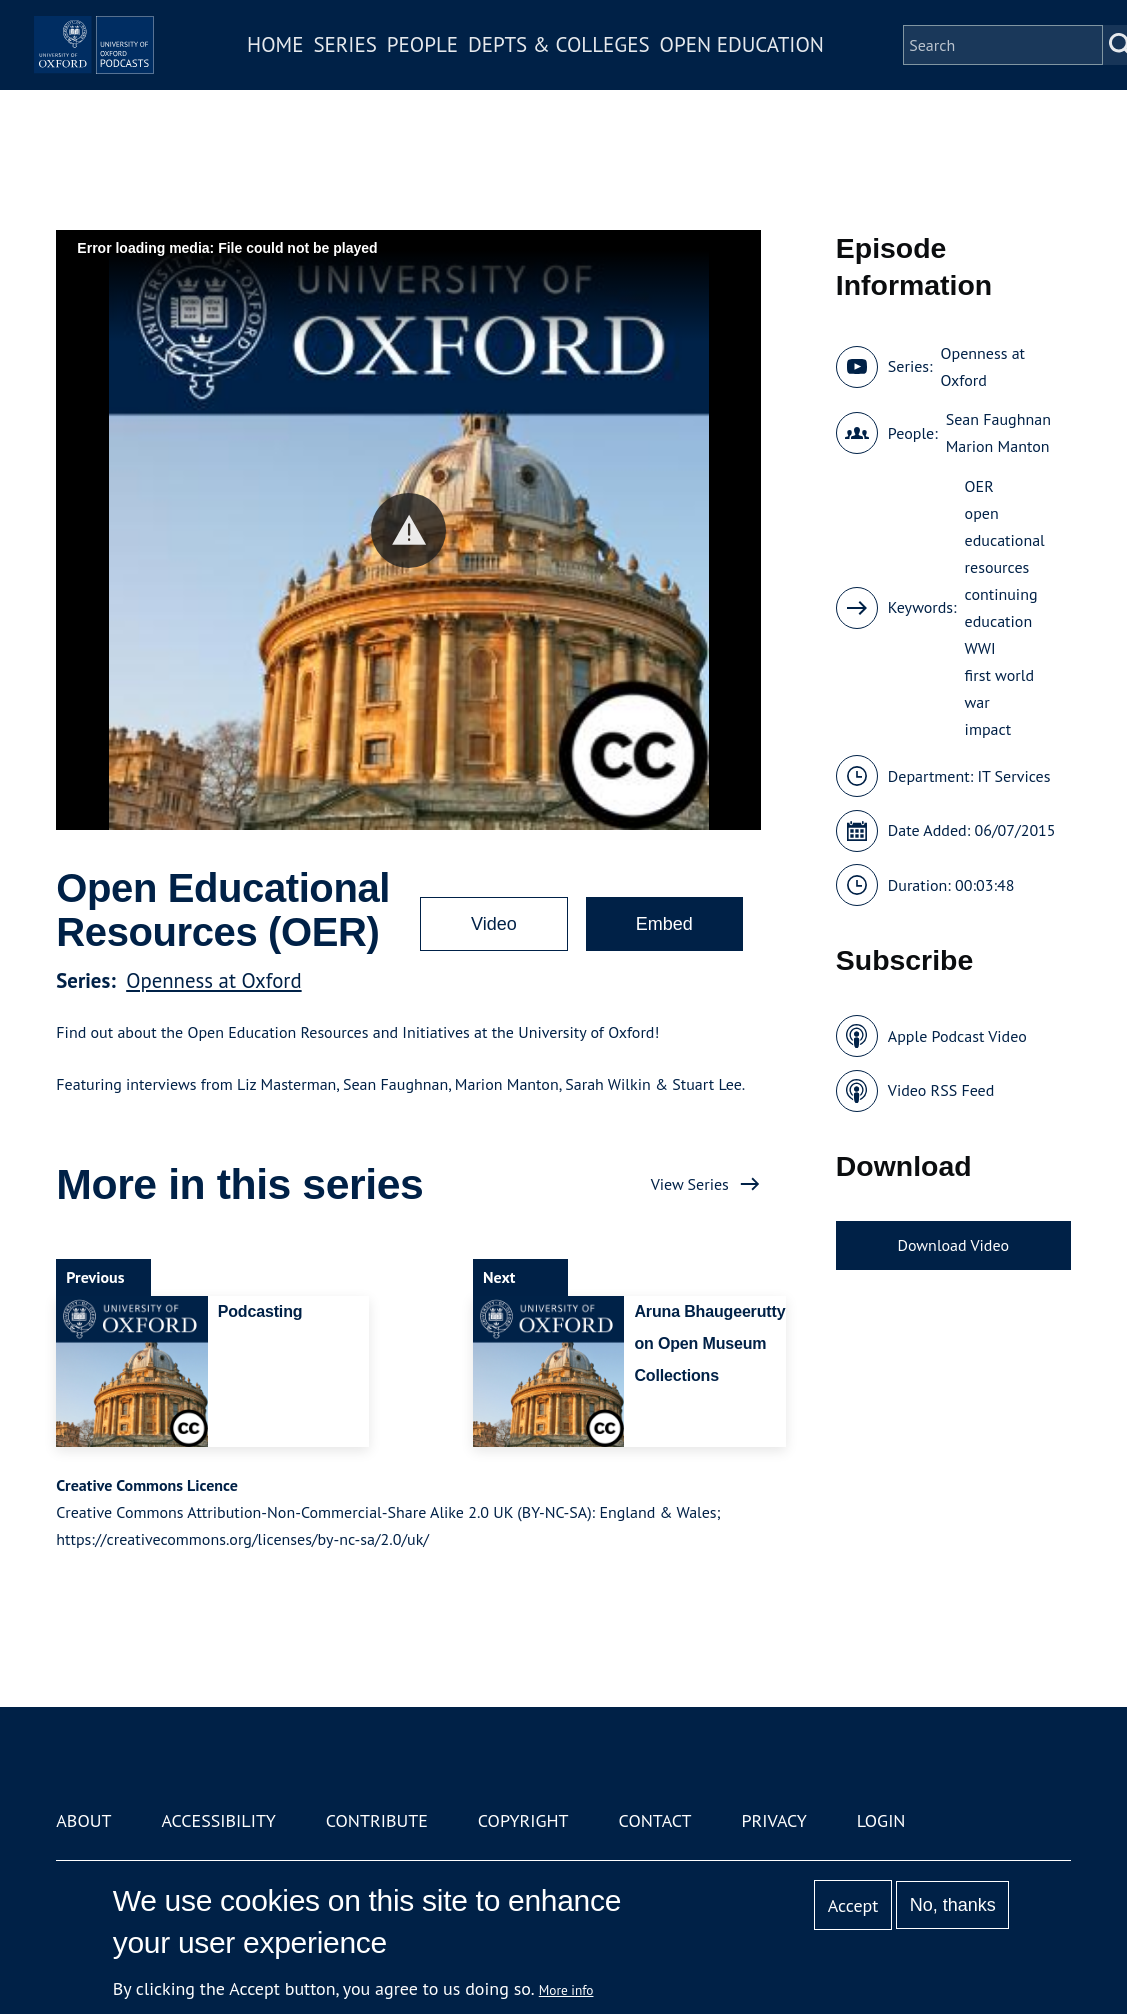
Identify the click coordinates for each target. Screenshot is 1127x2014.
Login (881, 1820)
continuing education (1001, 607)
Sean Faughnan (998, 419)
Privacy (773, 1820)
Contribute (377, 1820)
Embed (664, 924)
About (83, 1820)
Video (494, 924)
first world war (999, 688)
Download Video (953, 1245)
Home (336, 58)
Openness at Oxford (213, 980)
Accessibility (218, 1820)
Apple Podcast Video (957, 1036)
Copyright (523, 1820)
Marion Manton (998, 446)
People (483, 58)
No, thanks (953, 1905)
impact (988, 729)
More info (566, 1990)
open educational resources (1005, 540)
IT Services (1013, 776)
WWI (980, 648)
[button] (408, 530)
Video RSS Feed (941, 1090)
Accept (853, 1905)
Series (405, 58)
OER (979, 486)
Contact (655, 1820)
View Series (690, 1184)
